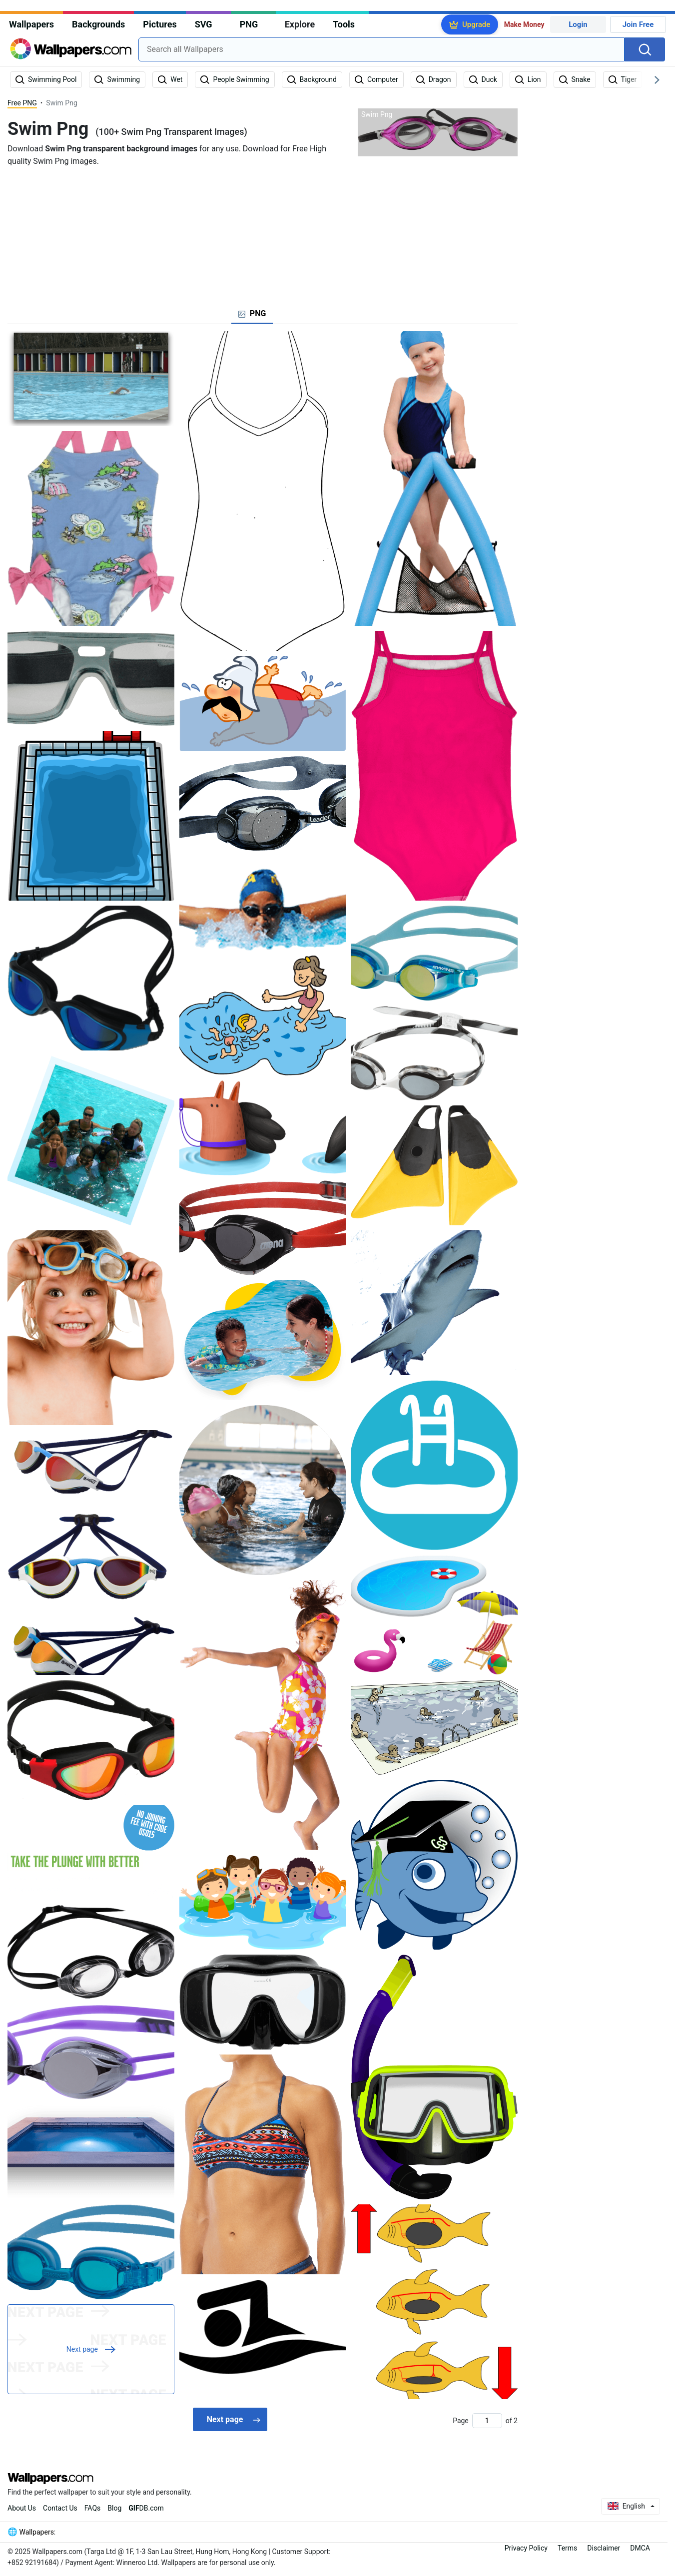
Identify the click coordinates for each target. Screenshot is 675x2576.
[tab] (252, 314)
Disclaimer (603, 2548)
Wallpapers (31, 24)
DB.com (146, 2508)
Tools (344, 24)
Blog (114, 2508)
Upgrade (476, 24)
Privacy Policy (526, 2548)
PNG (249, 24)
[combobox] (381, 49)
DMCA (640, 2548)
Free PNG (22, 103)
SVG (203, 24)
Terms (567, 2548)
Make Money (524, 24)
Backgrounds (98, 24)
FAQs (92, 2508)
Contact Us (60, 2508)
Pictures (159, 24)
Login (578, 24)
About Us (21, 2508)
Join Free (638, 24)
